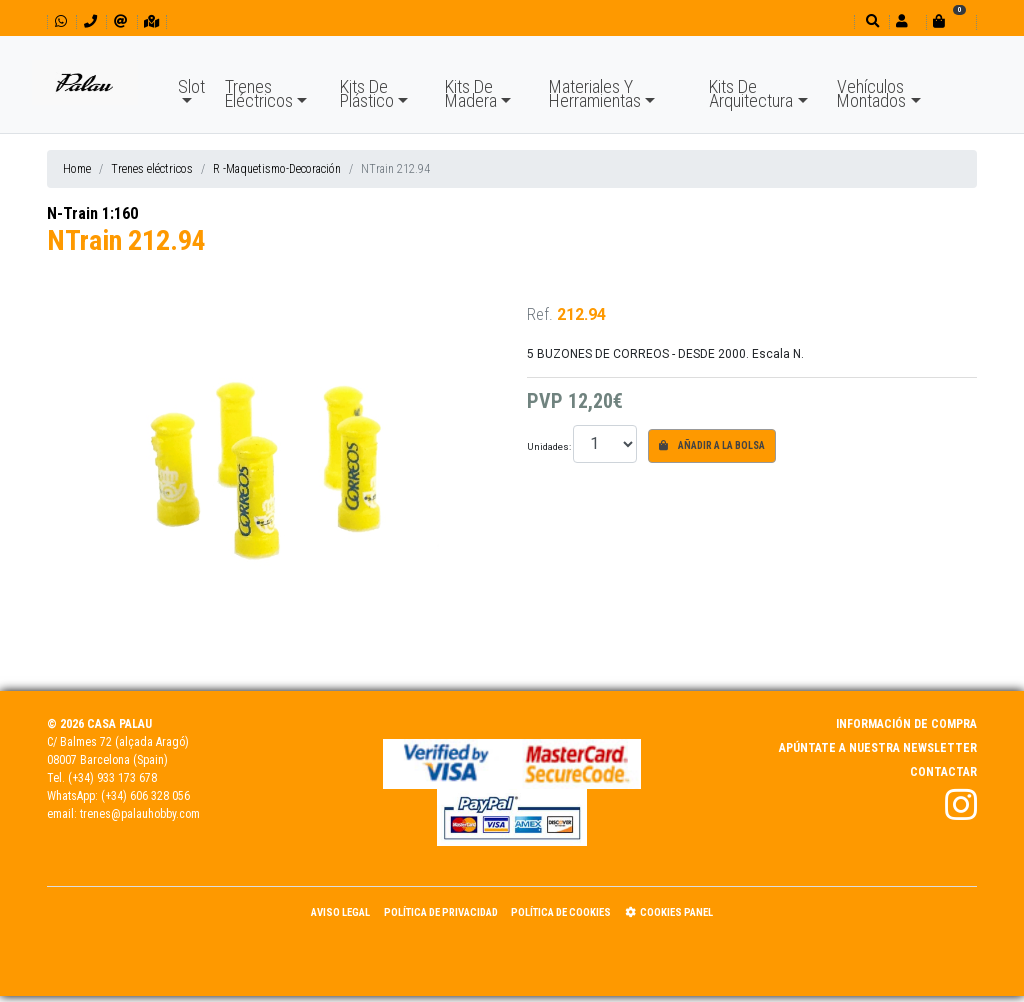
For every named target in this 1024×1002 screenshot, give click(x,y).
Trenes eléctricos (152, 169)
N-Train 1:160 (92, 213)
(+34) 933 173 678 (112, 778)
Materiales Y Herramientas (595, 93)
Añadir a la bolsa (712, 445)
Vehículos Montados (871, 93)
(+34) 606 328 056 (145, 796)
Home (77, 169)
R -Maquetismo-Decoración (277, 169)
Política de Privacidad (441, 912)
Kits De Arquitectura (751, 93)
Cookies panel (669, 912)
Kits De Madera (471, 93)
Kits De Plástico (367, 93)
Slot (191, 86)
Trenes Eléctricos (259, 93)
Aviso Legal (340, 912)
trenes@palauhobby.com (140, 814)
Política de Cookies (561, 912)
